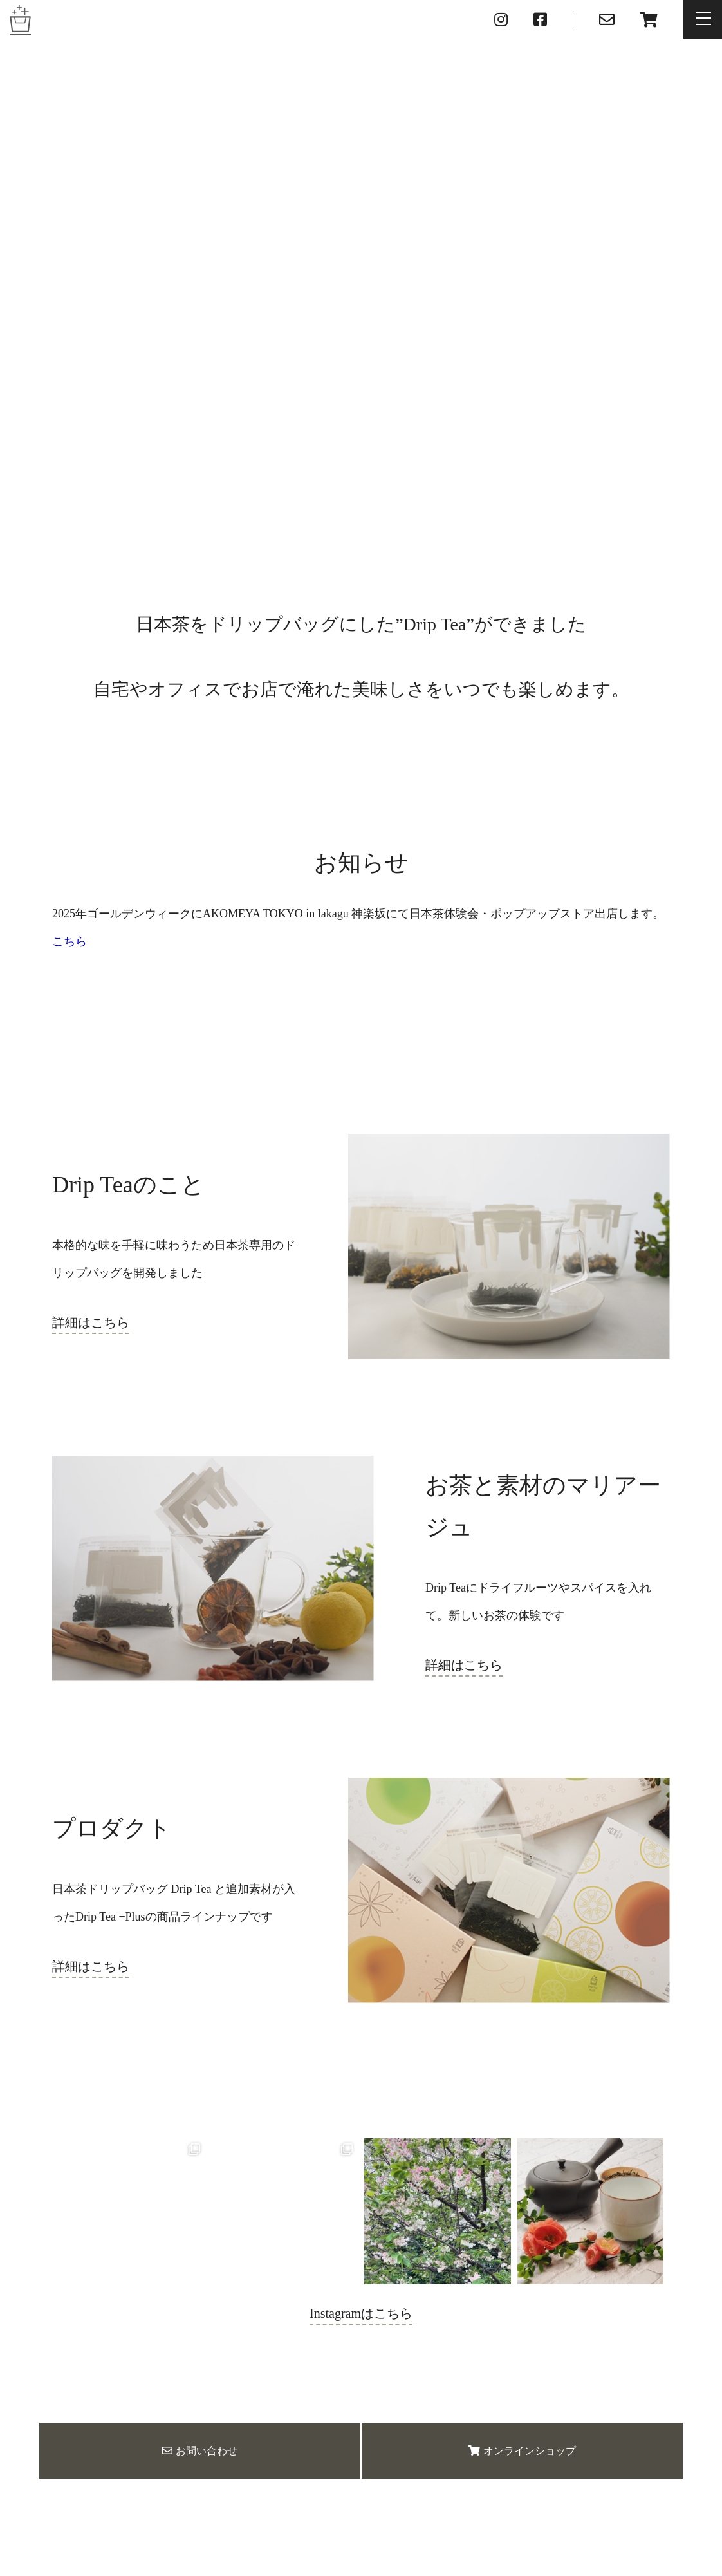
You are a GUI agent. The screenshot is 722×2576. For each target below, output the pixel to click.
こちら (69, 941)
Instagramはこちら (361, 2313)
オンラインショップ (522, 2450)
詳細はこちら (90, 1322)
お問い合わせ (199, 2450)
